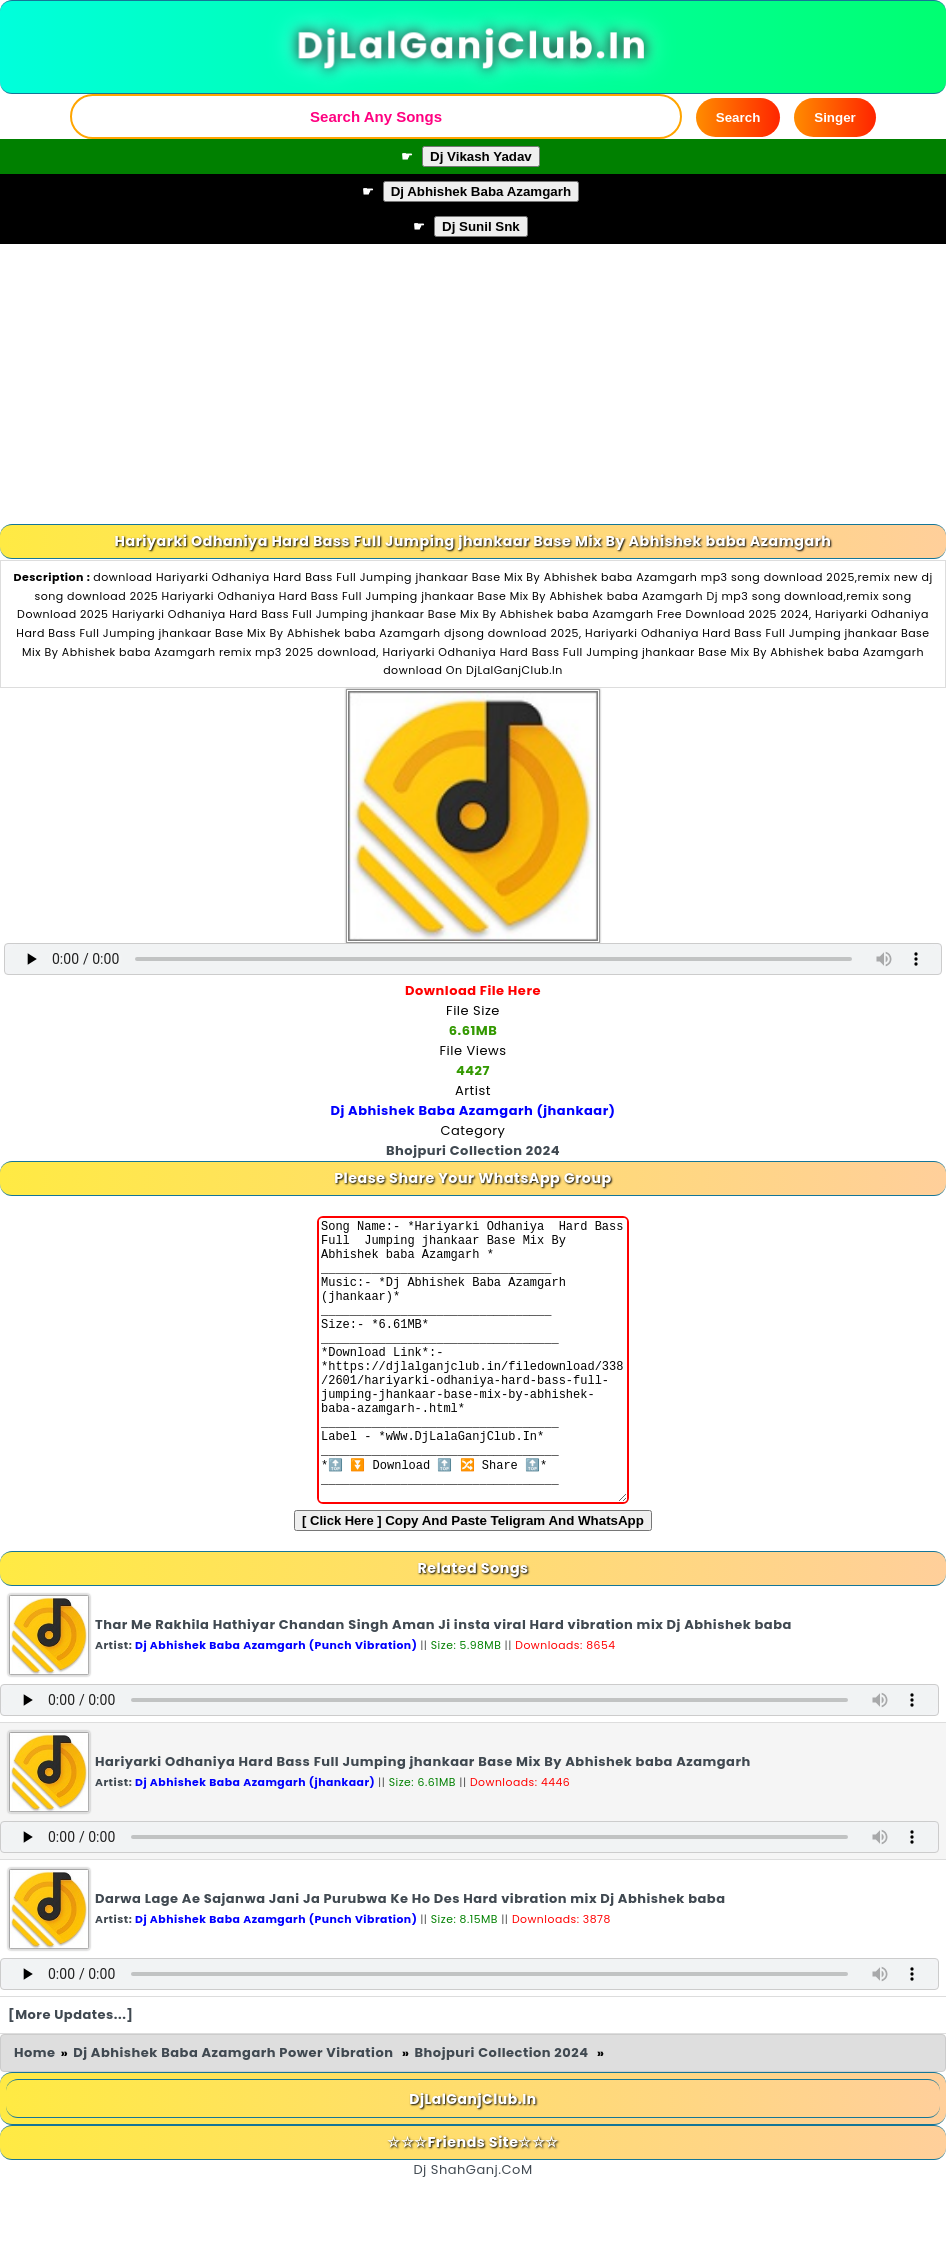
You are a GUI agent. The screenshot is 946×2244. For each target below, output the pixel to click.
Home (35, 2112)
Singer (834, 117)
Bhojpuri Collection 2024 (503, 2112)
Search (738, 117)
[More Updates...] (71, 2074)
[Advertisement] (473, 384)
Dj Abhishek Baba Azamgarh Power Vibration (234, 2112)
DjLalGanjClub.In (473, 46)
